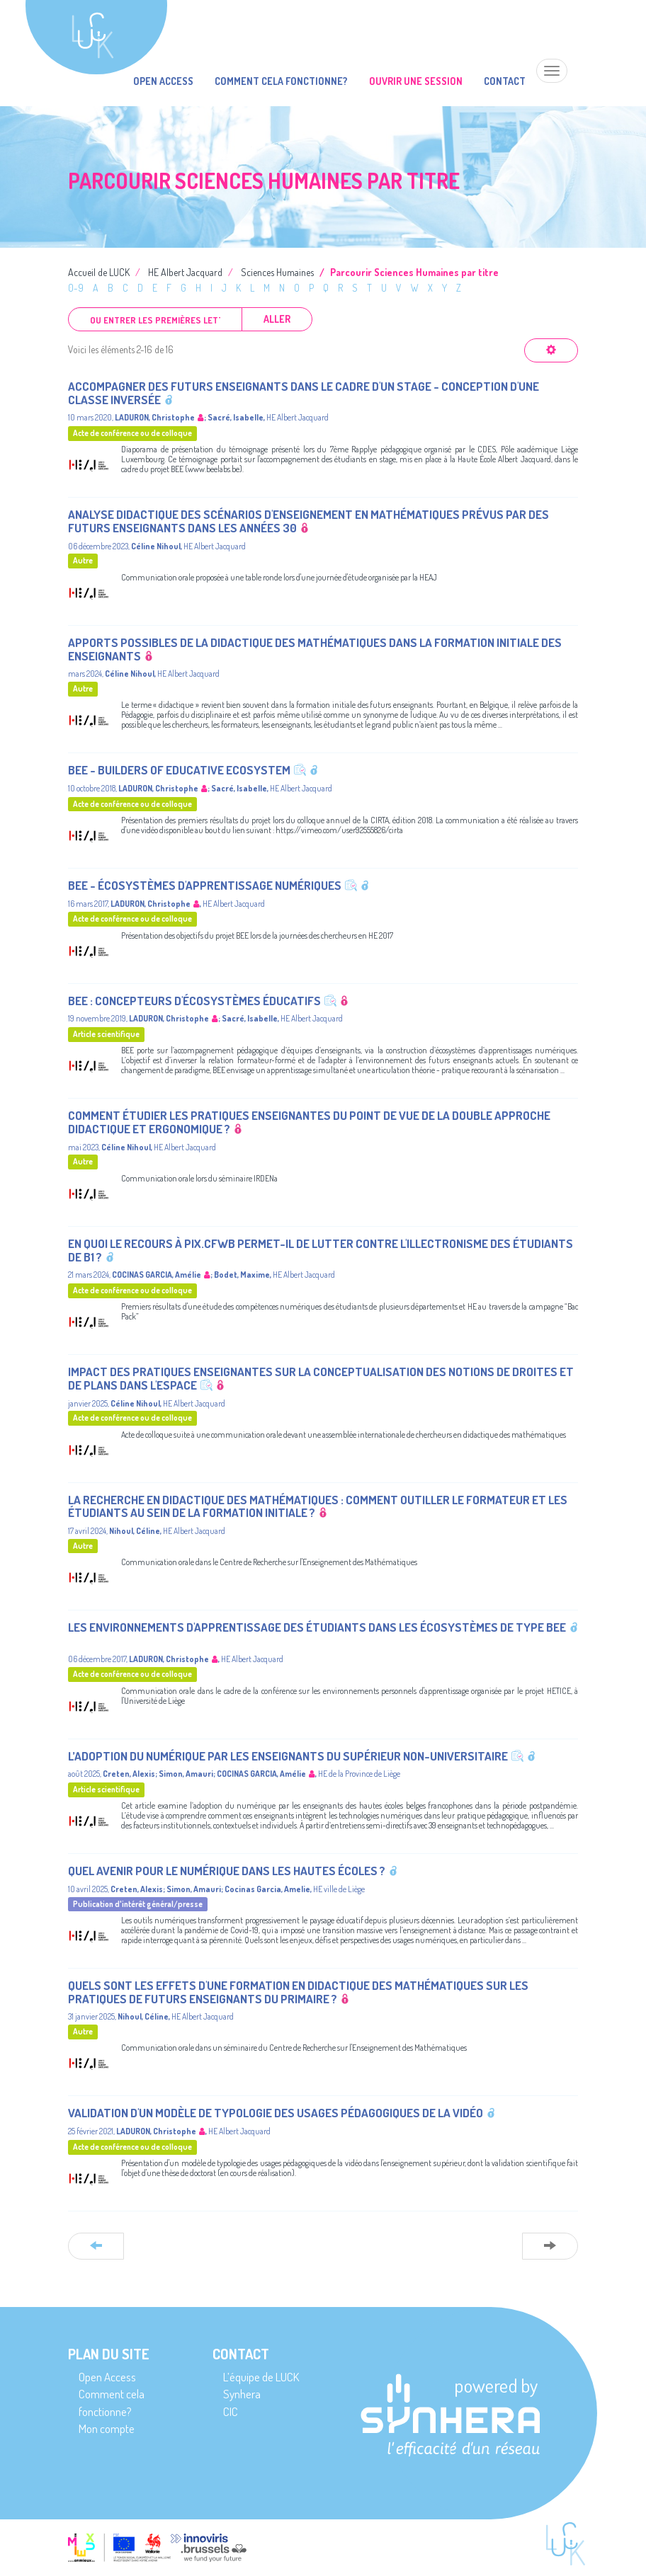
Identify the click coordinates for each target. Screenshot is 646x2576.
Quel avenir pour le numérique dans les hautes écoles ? (226, 1870)
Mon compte (107, 2428)
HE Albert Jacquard (185, 272)
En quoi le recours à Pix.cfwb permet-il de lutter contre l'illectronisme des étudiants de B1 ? (320, 1250)
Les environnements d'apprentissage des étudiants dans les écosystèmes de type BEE (317, 1627)
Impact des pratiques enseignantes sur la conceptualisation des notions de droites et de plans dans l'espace (321, 1378)
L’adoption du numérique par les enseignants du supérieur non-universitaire (288, 1755)
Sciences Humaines (277, 272)
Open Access (163, 81)
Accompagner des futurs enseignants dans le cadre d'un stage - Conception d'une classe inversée (303, 393)
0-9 (76, 288)
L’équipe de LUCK (261, 2376)
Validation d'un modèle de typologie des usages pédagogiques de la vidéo (275, 2112)
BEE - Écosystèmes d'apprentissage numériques (204, 885)
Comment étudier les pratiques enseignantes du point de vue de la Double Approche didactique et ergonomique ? (309, 1122)
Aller (277, 319)
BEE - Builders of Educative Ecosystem (179, 769)
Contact (505, 81)
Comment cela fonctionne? (281, 81)
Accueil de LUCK (99, 272)
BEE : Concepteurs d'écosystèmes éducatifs (194, 1000)
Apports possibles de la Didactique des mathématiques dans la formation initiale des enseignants (315, 649)
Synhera (242, 2393)
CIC (230, 2411)
